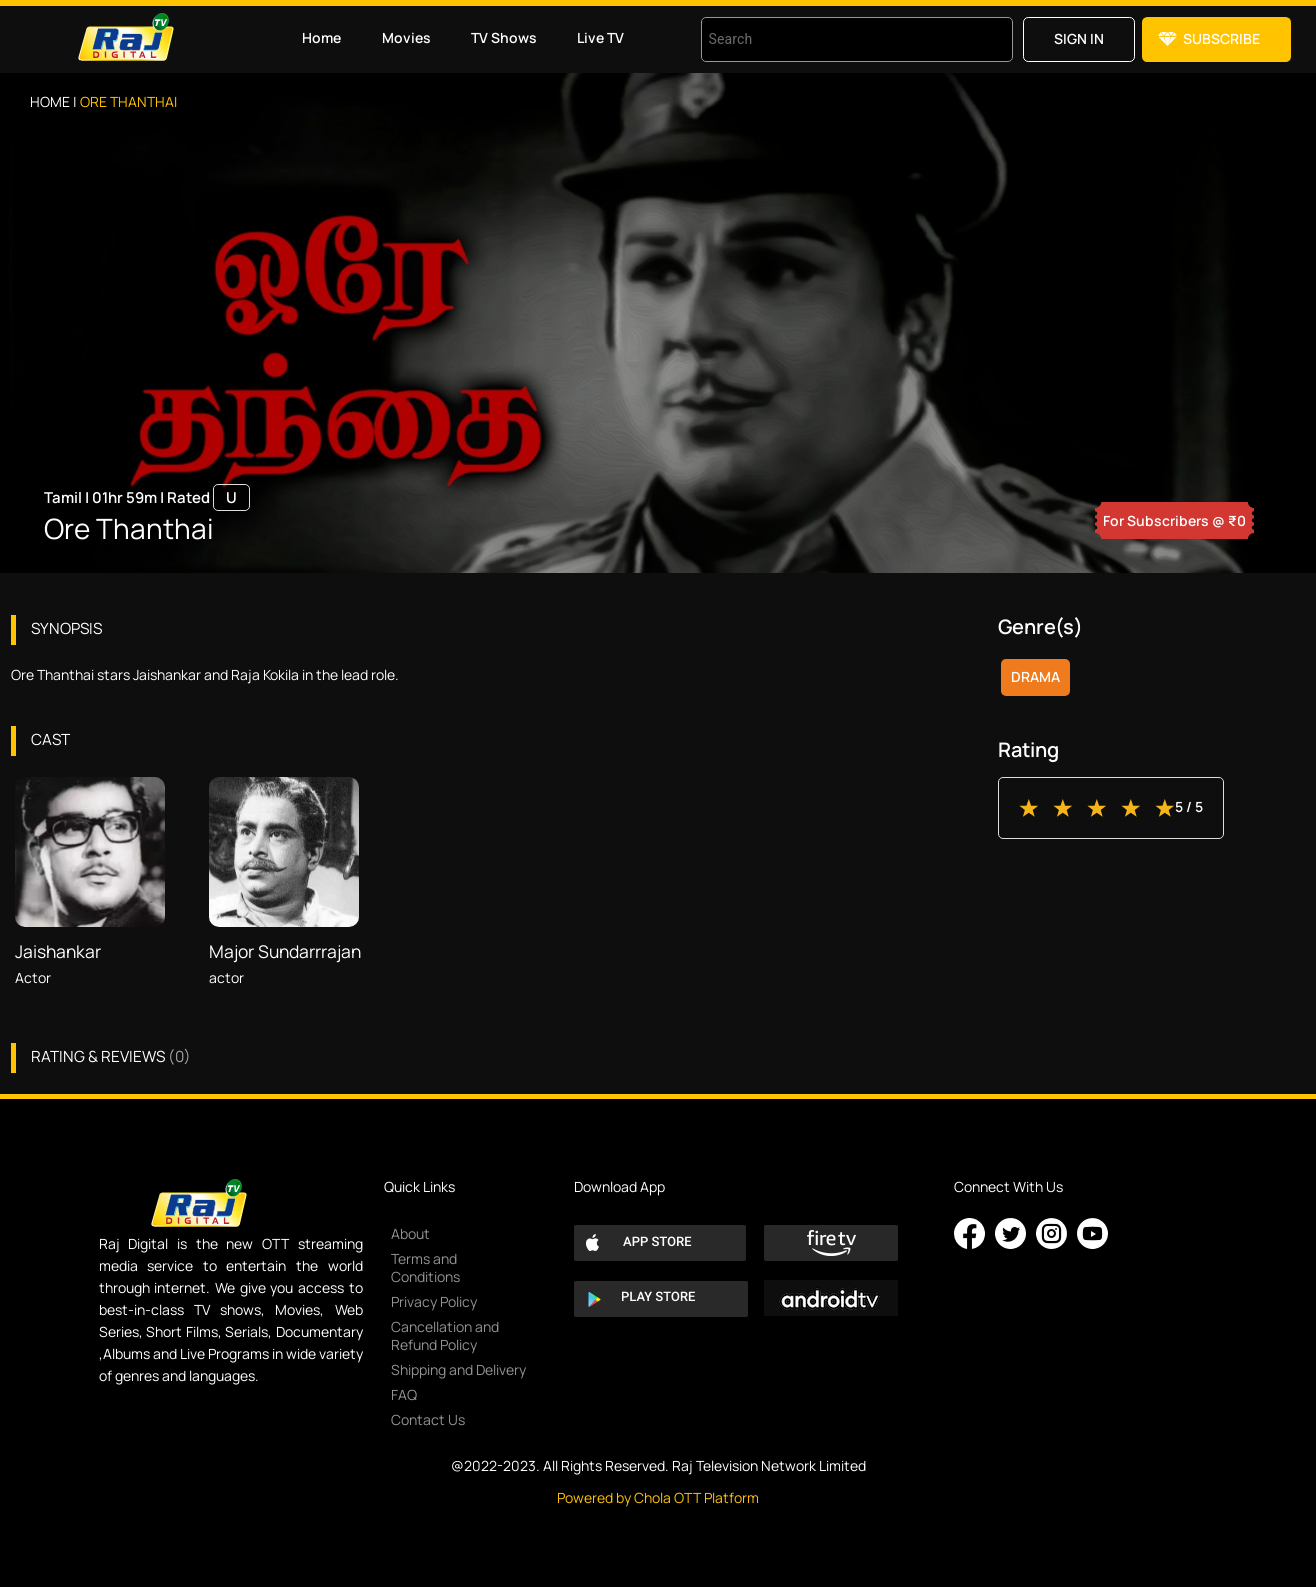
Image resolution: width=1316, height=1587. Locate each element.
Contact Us (428, 1419)
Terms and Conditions (425, 1267)
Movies (406, 37)
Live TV (600, 37)
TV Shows (504, 37)
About (410, 1233)
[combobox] (832, 39)
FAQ (404, 1394)
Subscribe (1221, 38)
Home (321, 37)
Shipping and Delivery (458, 1369)
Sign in (1079, 38)
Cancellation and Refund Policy (445, 1335)
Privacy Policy (434, 1301)
